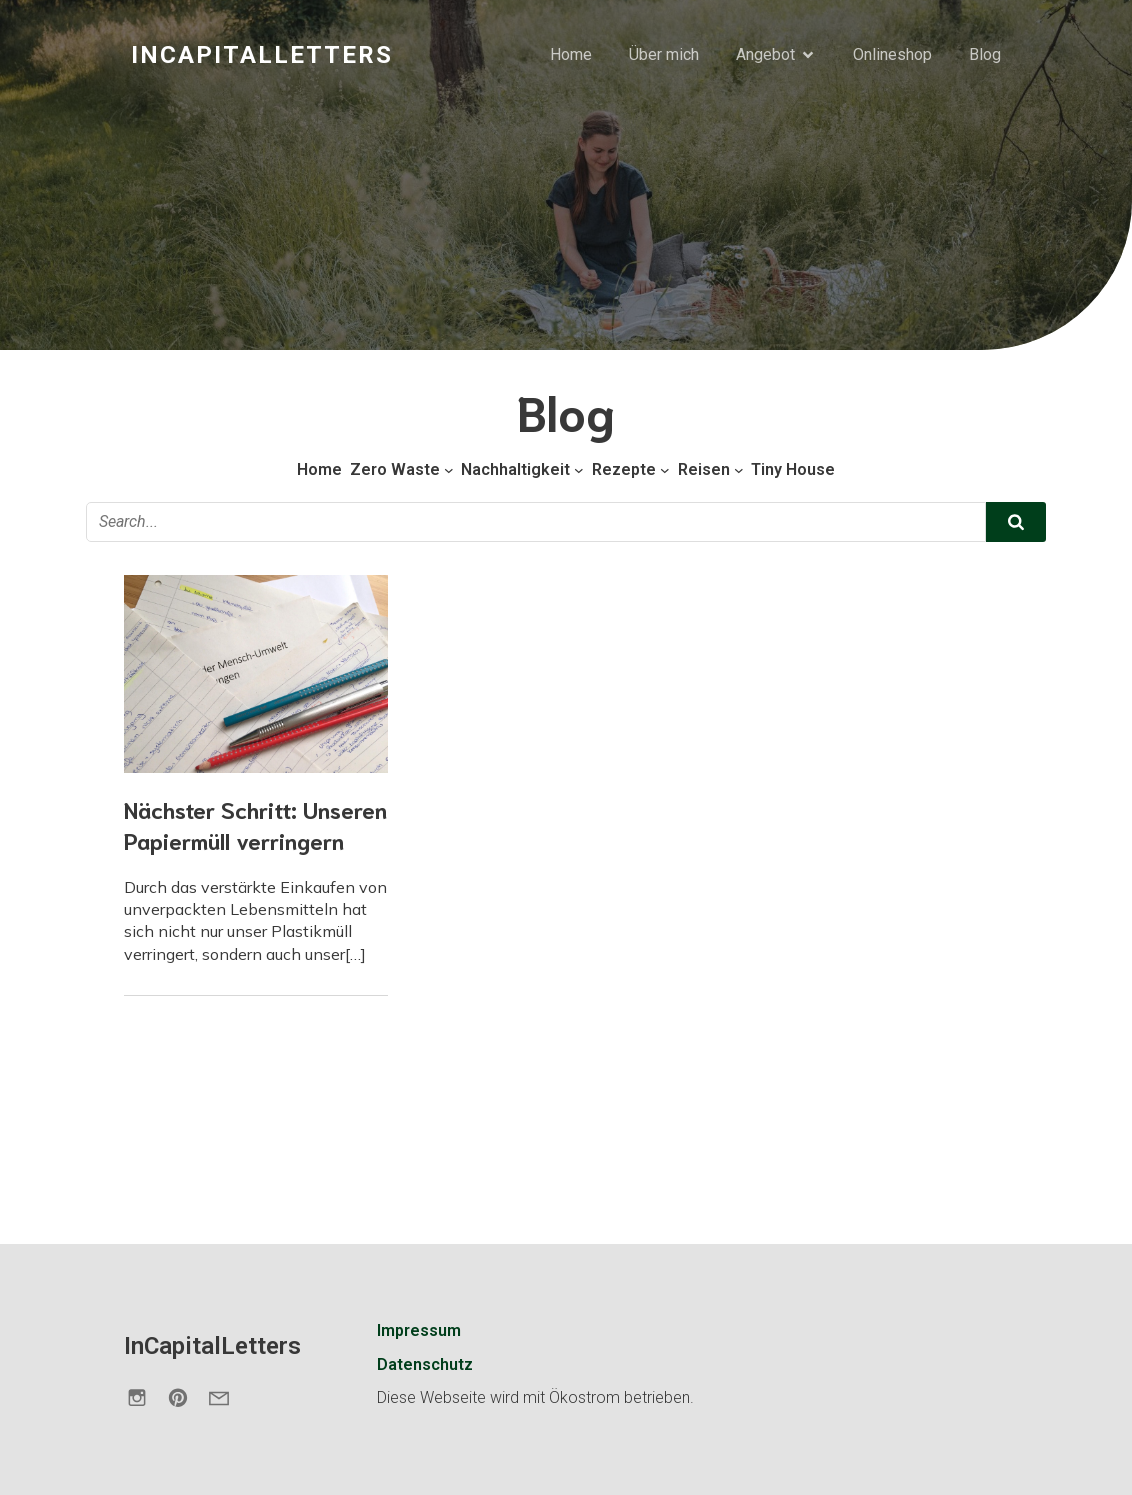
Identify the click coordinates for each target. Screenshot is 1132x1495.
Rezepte (624, 469)
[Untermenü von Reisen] (739, 470)
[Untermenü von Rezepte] (665, 470)
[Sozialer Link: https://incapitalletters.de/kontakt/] (226, 1397)
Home (571, 54)
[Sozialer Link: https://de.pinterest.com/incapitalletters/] (185, 1397)
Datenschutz (425, 1364)
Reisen (704, 469)
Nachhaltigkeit (515, 469)
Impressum (419, 1330)
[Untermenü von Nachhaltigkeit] (579, 470)
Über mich (664, 54)
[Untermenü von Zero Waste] (449, 470)
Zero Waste (395, 469)
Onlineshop (892, 54)
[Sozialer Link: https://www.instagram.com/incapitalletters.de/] (144, 1397)
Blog (985, 54)
